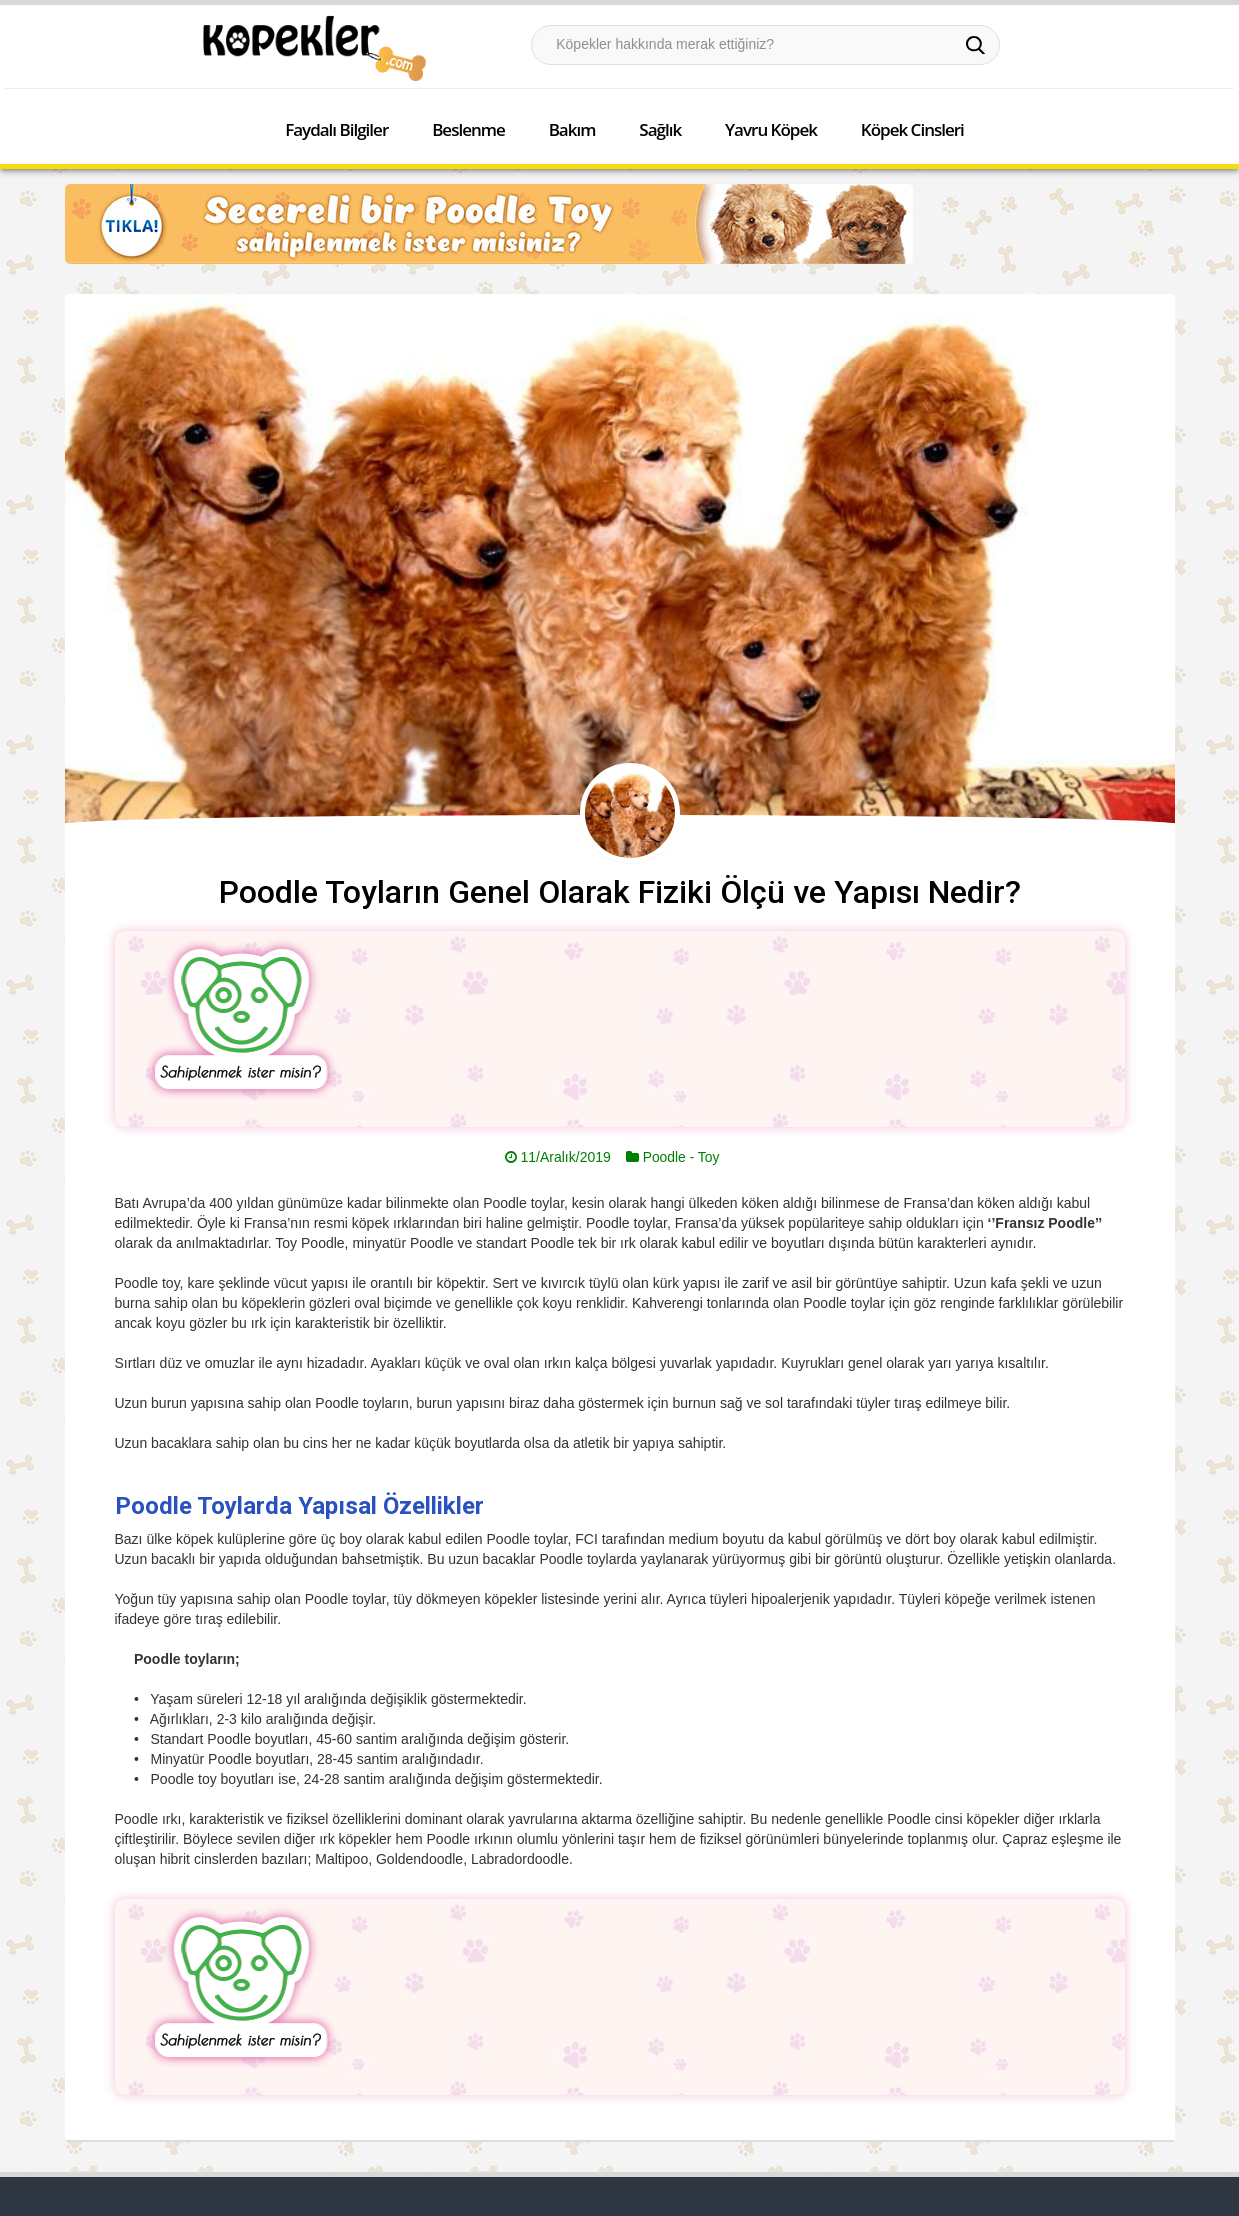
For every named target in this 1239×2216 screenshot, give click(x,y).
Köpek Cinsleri (912, 129)
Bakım (572, 129)
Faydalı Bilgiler (336, 129)
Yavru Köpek (771, 129)
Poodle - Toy (681, 1157)
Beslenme (468, 129)
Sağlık (660, 129)
